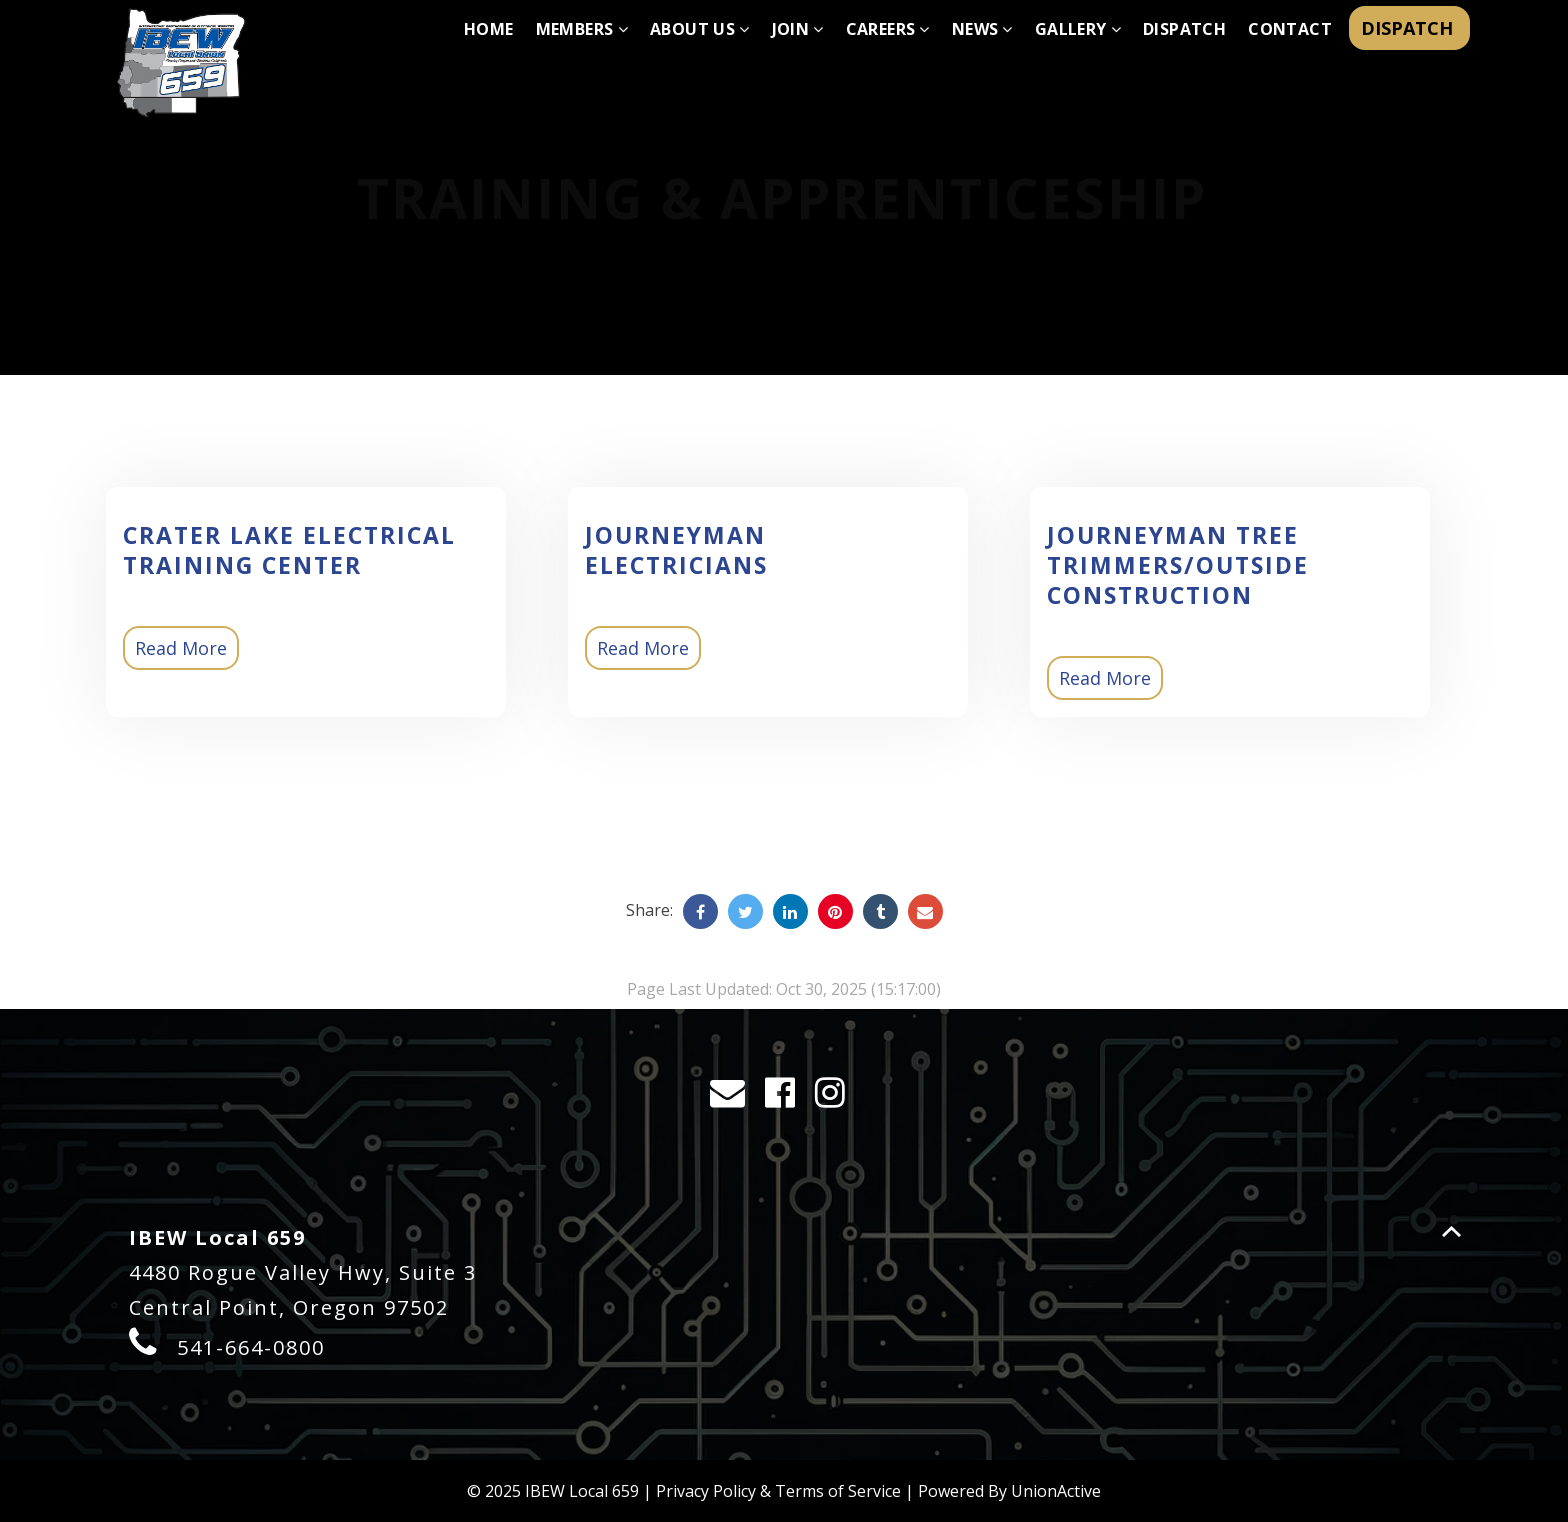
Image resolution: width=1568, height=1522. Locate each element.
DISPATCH (1409, 28)
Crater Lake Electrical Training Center (289, 550)
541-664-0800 (251, 1347)
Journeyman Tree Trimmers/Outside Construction (1178, 565)
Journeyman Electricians (676, 550)
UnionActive (1056, 1491)
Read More (181, 648)
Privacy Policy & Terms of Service (778, 1491)
